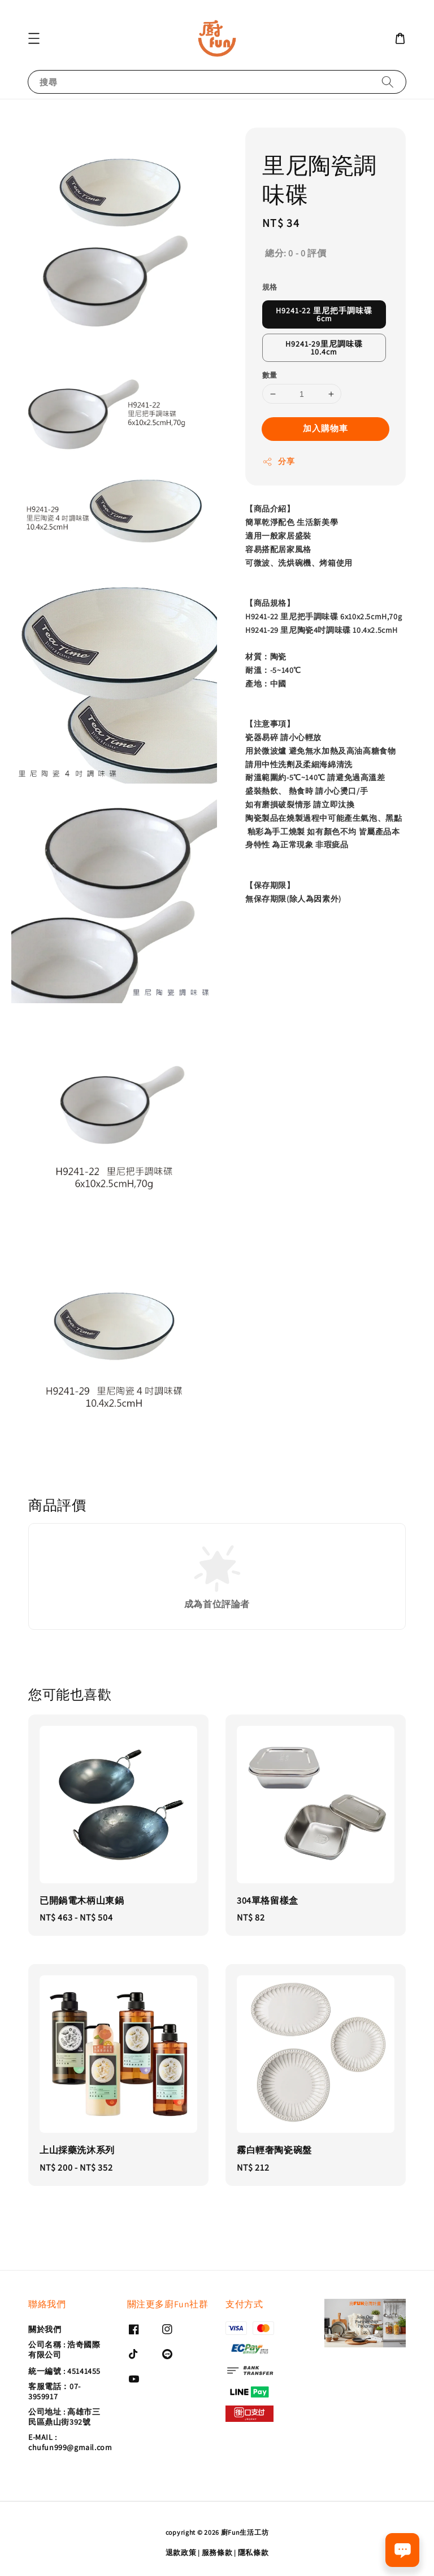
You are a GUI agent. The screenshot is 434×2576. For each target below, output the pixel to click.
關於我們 (44, 2329)
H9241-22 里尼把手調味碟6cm (324, 314)
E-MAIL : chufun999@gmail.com (70, 2442)
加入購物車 (325, 428)
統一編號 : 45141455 (64, 2371)
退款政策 (181, 2552)
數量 (269, 375)
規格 (269, 287)
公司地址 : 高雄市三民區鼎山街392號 (64, 2417)
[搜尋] (388, 82)
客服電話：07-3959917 (54, 2391)
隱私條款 (253, 2552)
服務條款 (217, 2552)
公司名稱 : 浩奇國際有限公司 (64, 2349)
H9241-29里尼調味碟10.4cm (324, 348)
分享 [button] (278, 461)
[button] (33, 38)
